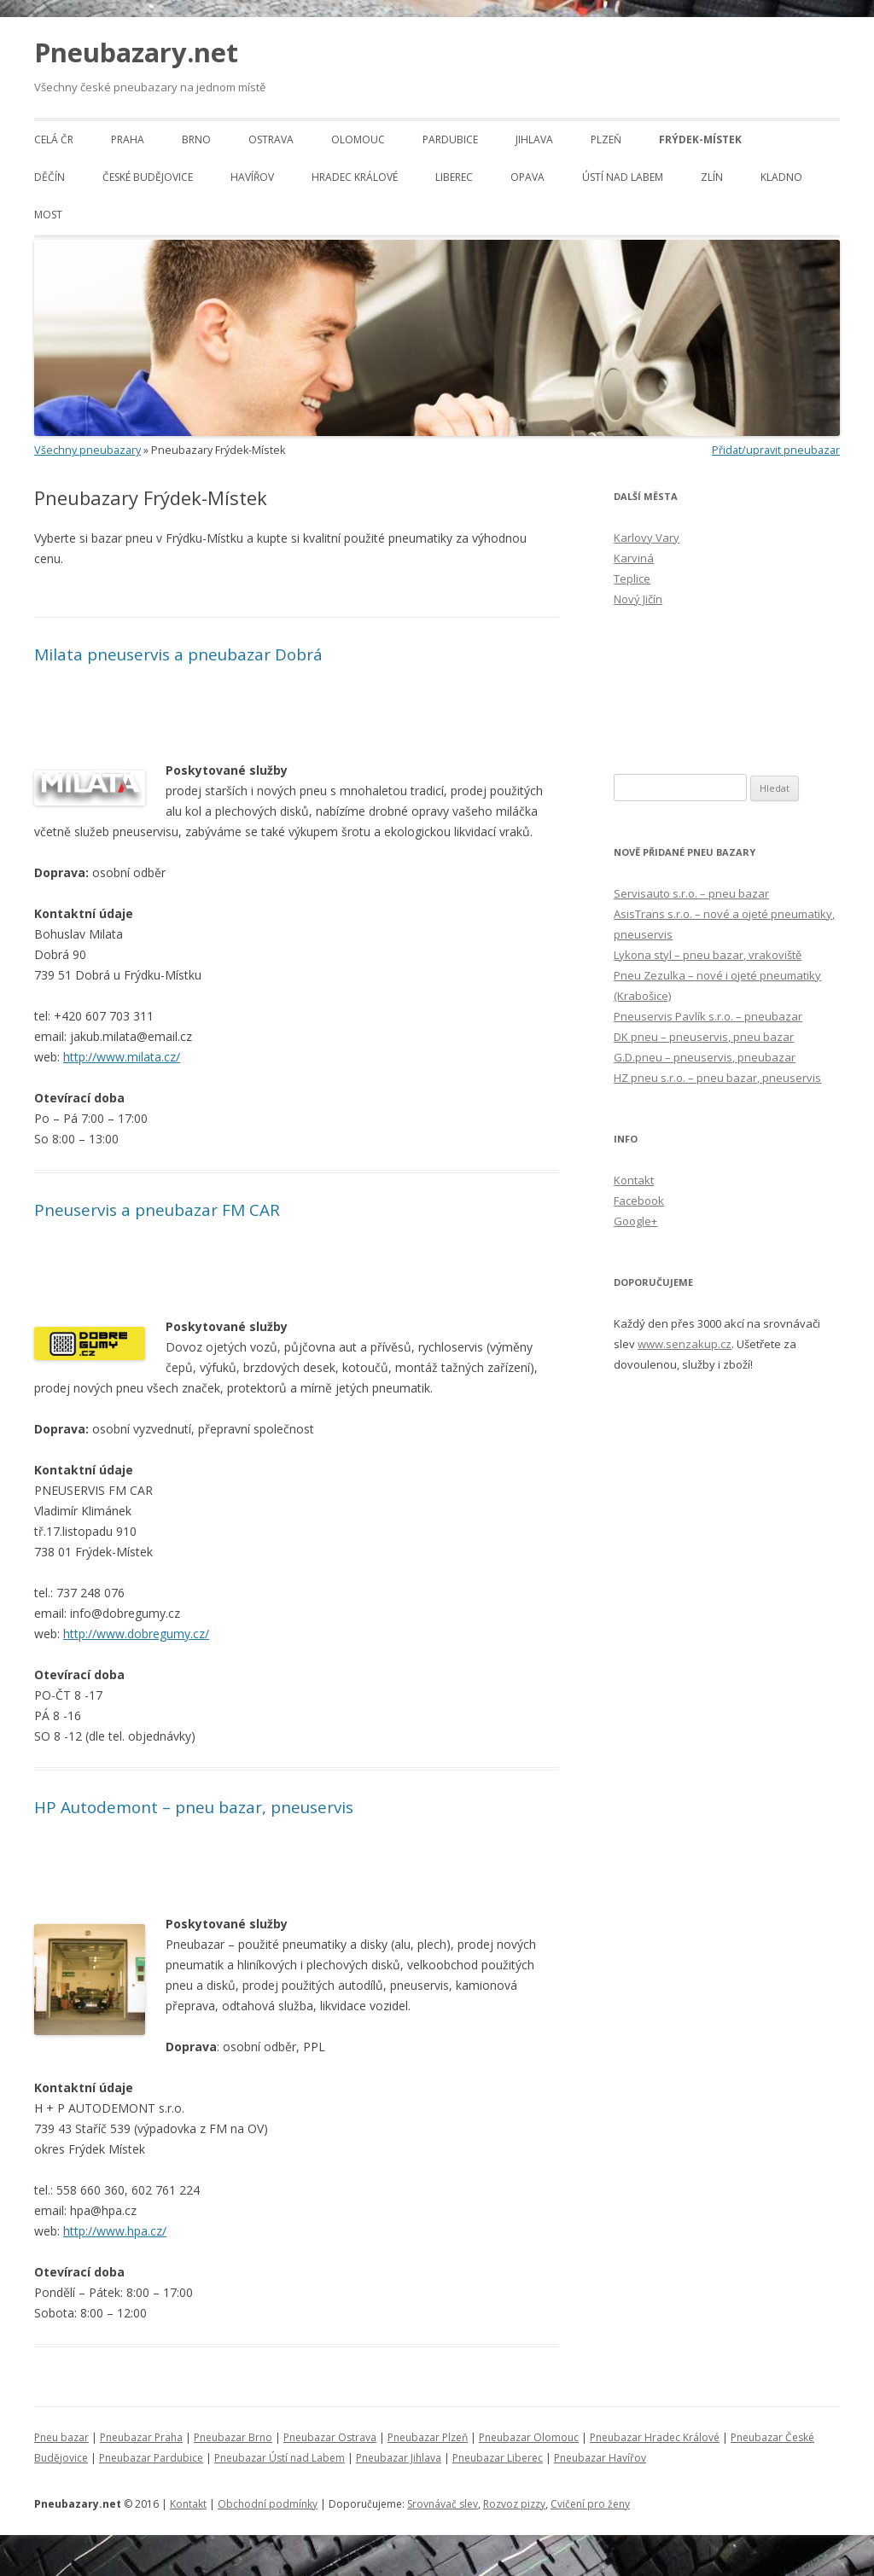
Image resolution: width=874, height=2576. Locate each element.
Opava (527, 177)
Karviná (634, 558)
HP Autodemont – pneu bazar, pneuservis (193, 1807)
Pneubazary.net (136, 52)
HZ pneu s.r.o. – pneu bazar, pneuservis (717, 1077)
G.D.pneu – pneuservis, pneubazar (704, 1057)
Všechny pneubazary (87, 450)
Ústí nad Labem (622, 177)
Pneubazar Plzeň (427, 2437)
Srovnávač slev (442, 2504)
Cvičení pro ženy (590, 2504)
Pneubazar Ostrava (329, 2437)
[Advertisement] (234, 596)
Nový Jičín (638, 599)
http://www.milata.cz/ (121, 1057)
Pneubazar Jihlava (398, 2458)
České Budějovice (147, 177)
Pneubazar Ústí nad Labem (279, 2458)
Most (48, 214)
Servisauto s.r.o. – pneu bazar (691, 893)
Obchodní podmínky (268, 2504)
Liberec (454, 177)
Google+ (635, 1221)
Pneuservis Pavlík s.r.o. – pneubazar (708, 1016)
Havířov (252, 177)
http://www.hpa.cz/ (114, 2231)
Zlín (712, 177)
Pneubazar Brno (233, 2437)
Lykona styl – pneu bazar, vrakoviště (707, 954)
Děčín (49, 177)
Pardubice (450, 139)
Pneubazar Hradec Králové (655, 2437)
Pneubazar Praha (141, 2437)
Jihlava (534, 139)
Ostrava (271, 139)
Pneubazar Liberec (497, 2458)
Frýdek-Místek (700, 139)
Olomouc (358, 139)
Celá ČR (53, 139)
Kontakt (634, 1180)
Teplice (632, 578)
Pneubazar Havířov (600, 2458)
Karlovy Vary (646, 537)
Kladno (781, 177)
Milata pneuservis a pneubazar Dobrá (178, 654)
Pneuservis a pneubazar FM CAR (157, 1210)
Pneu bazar (61, 2437)
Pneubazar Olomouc (529, 2437)
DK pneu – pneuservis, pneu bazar (704, 1036)
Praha (127, 139)
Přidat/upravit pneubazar (776, 450)
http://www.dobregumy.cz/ (136, 1633)
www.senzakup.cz (684, 1344)
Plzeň (606, 139)
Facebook (639, 1200)
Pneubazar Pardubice (151, 2458)
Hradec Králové (355, 177)
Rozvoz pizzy (514, 2504)
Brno (196, 139)
